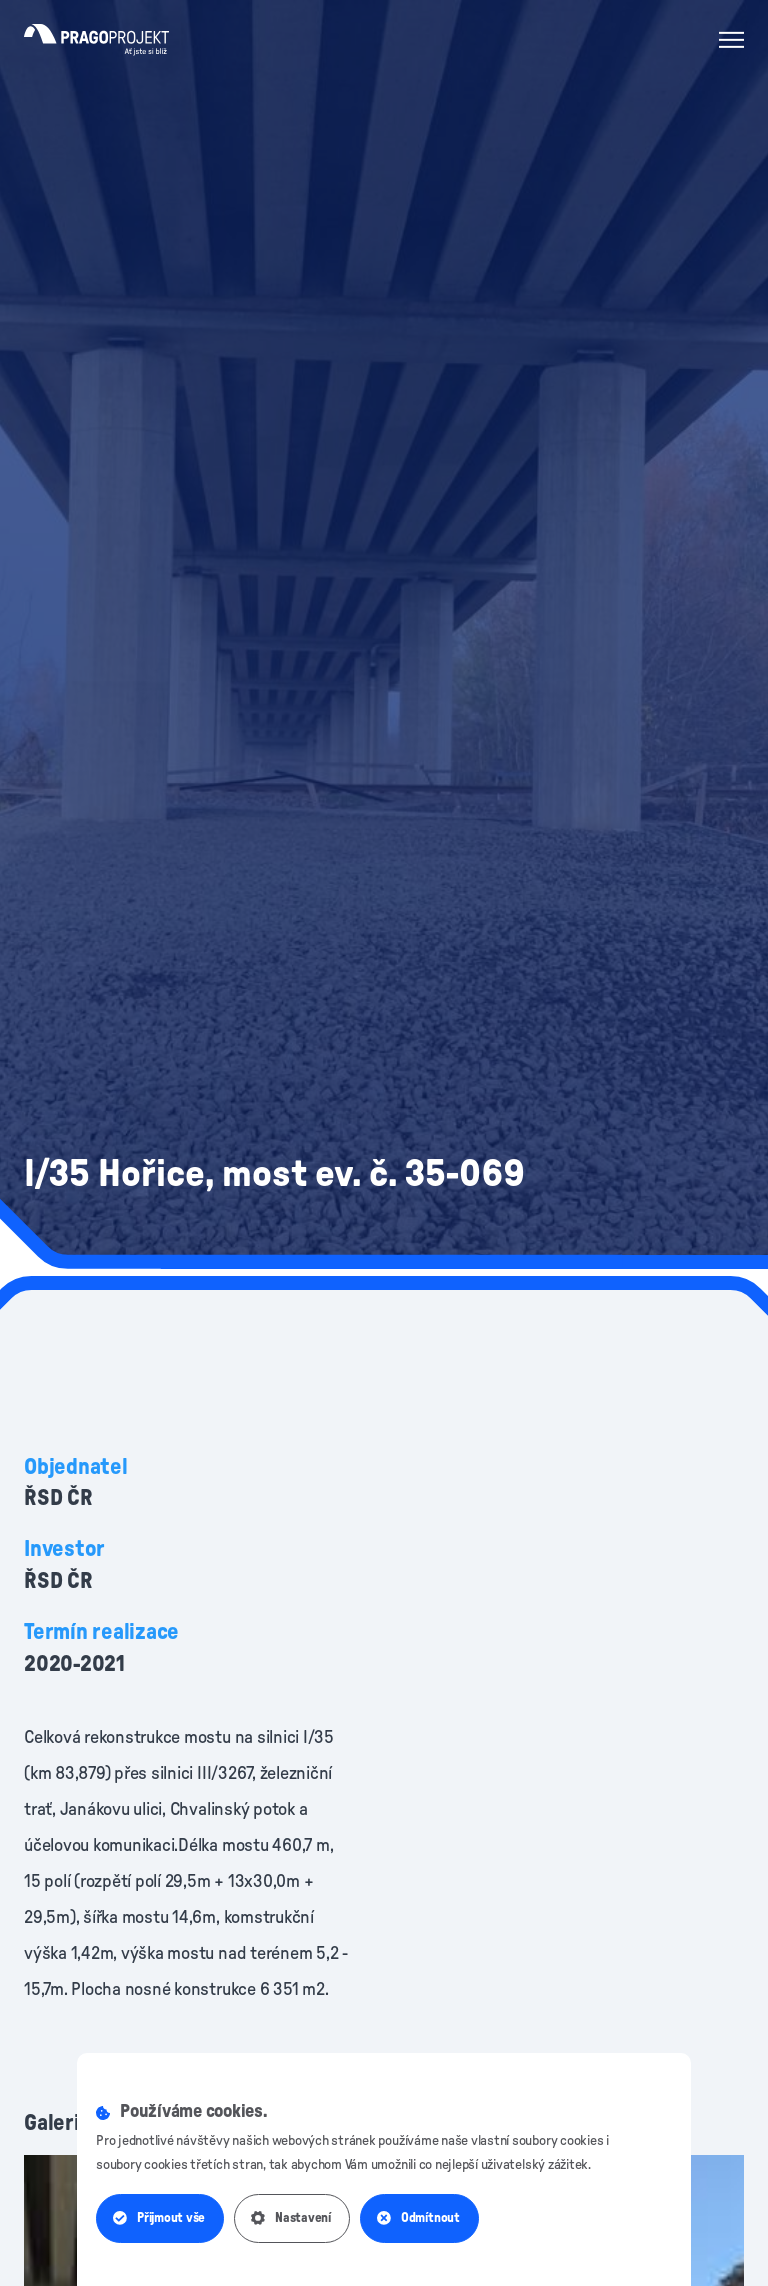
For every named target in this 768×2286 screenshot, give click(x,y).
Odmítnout (418, 2218)
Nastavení (291, 2218)
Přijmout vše (159, 2218)
